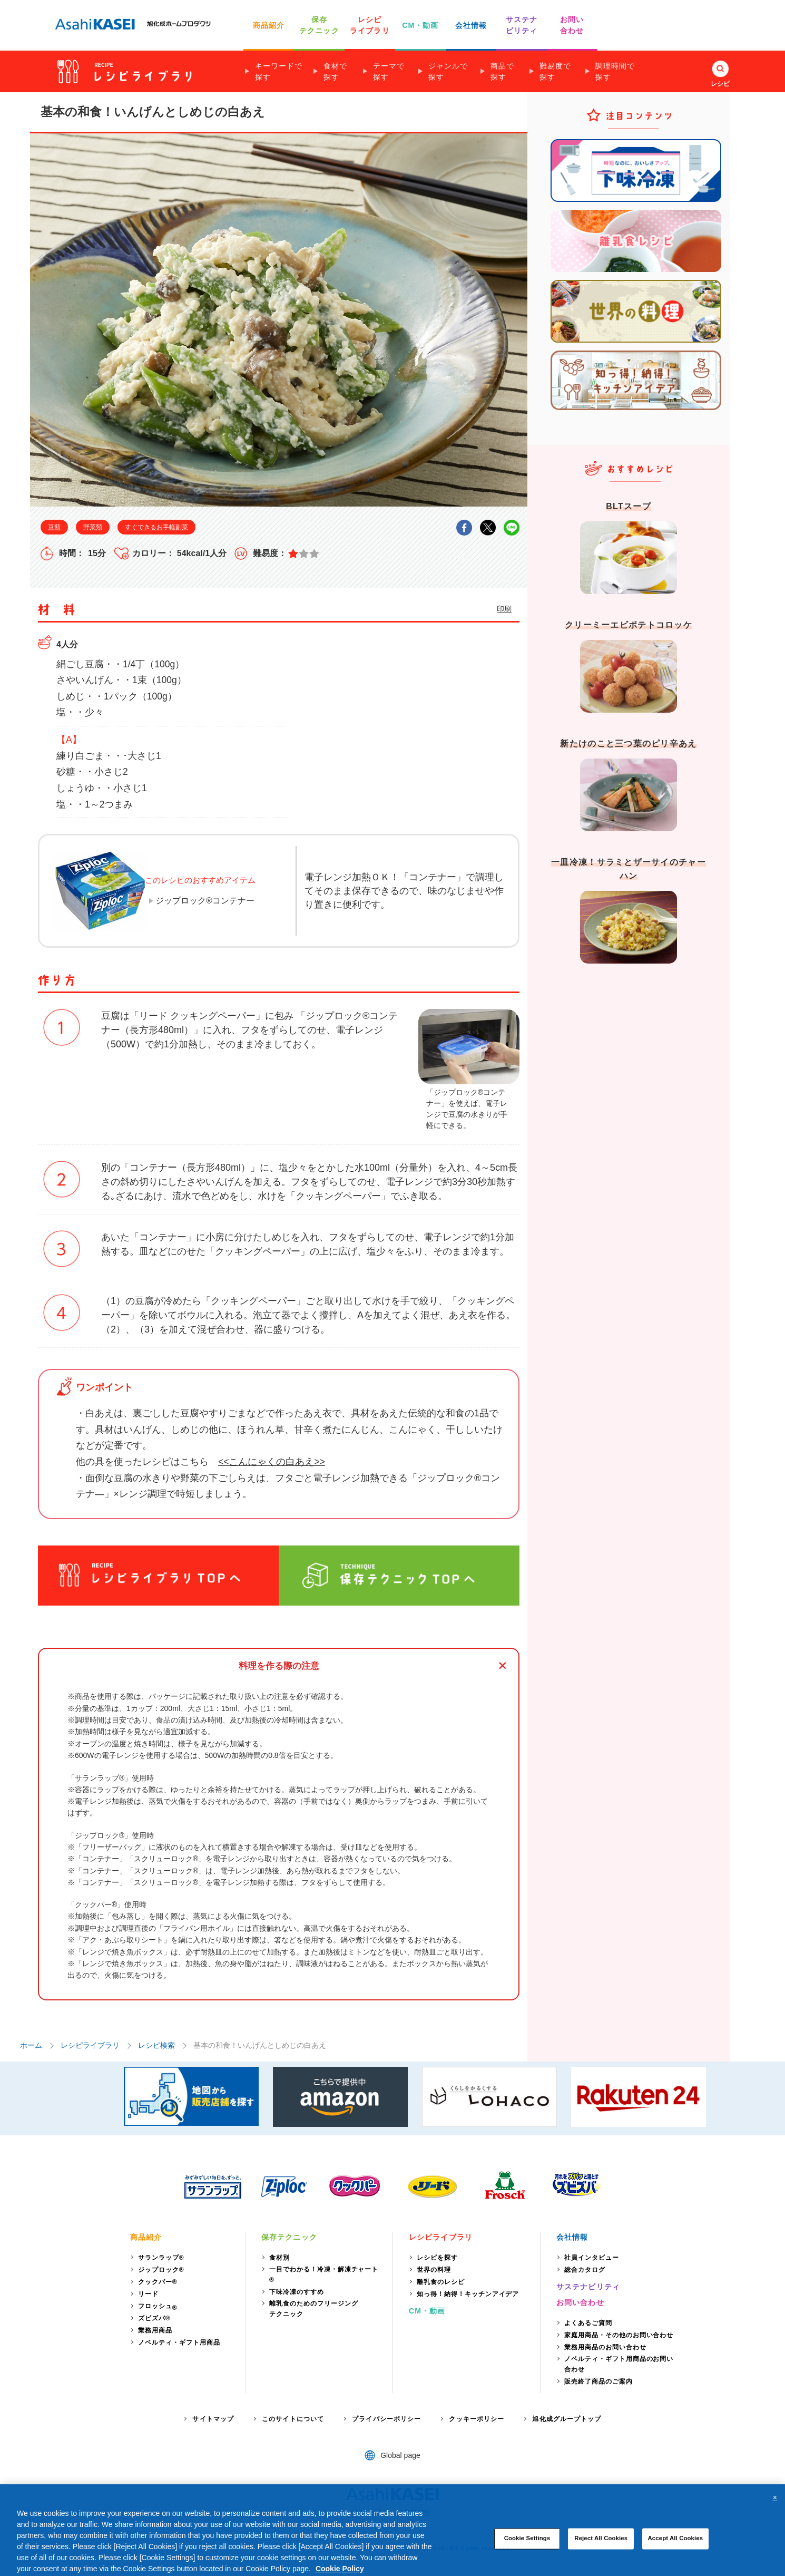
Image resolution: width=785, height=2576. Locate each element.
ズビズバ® (154, 2318)
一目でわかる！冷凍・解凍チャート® (323, 2274)
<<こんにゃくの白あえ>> (271, 1461)
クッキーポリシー (476, 2419)
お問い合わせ (580, 2302)
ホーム (31, 2045)
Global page (400, 2455)
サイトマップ (213, 2419)
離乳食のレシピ (441, 2282)
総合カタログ (584, 2269)
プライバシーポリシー (386, 2419)
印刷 (504, 609)
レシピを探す (437, 2257)
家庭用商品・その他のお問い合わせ (618, 2335)
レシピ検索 (156, 2045)
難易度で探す (555, 71)
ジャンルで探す (448, 71)
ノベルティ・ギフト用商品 (179, 2342)
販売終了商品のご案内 (598, 2381)
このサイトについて (293, 2419)
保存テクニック (289, 2237)
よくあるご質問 (588, 2323)
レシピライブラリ (90, 2045)
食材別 (279, 2257)
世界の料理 (434, 2269)
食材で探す (335, 71)
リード (148, 2294)
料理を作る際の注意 (279, 1666)
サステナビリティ (588, 2286)
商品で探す (502, 71)
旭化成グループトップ (566, 2419)
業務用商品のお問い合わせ (605, 2347)
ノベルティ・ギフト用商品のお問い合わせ (618, 2364)
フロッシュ (158, 2306)
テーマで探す (389, 71)
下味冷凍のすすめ (296, 2292)
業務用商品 (155, 2330)
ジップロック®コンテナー (204, 900)
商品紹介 (268, 25)
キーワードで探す (278, 71)
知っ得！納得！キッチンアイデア (468, 2294)
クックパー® (158, 2282)
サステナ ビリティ (521, 25)
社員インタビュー (591, 2257)
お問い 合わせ (572, 25)
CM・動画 (420, 25)
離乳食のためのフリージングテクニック (313, 2309)
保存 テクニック (319, 25)
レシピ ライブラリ (370, 25)
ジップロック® (161, 2269)
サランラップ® (161, 2257)
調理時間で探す (615, 71)
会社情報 (471, 25)
